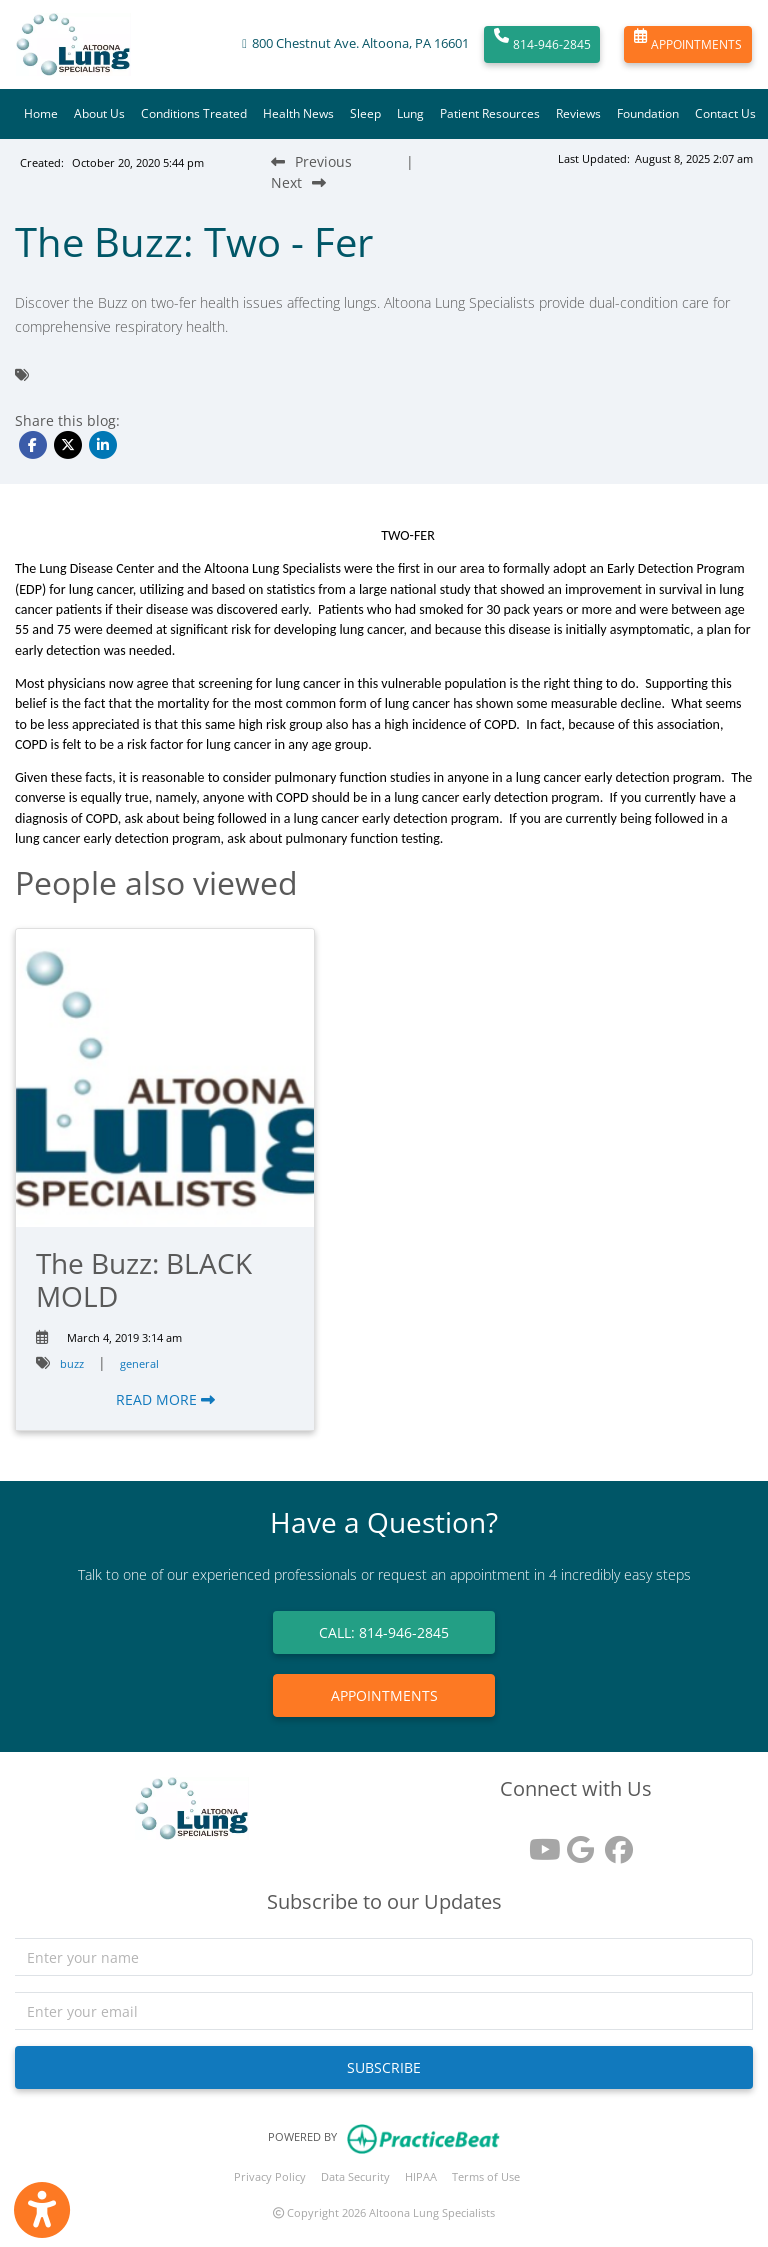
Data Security (355, 2176)
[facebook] (614, 1842)
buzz (72, 1363)
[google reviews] (576, 1842)
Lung (410, 113)
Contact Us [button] (725, 113)
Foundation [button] (648, 113)
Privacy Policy (270, 2176)
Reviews (578, 113)
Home (41, 113)
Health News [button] (298, 113)
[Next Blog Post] (298, 182)
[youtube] (538, 1842)
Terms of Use (486, 2176)
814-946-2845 (542, 45)
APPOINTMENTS (688, 45)
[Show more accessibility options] (42, 2210)
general (139, 1363)
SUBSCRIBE (384, 2067)
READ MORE (165, 1399)
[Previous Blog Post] (311, 161)
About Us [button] (99, 113)
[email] (384, 2011)
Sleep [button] (365, 113)
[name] (384, 1957)
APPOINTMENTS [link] (384, 1695)
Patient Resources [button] (490, 113)
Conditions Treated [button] (194, 113)
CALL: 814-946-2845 (384, 1632)
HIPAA (421, 2176)
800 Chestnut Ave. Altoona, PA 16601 (360, 43)
